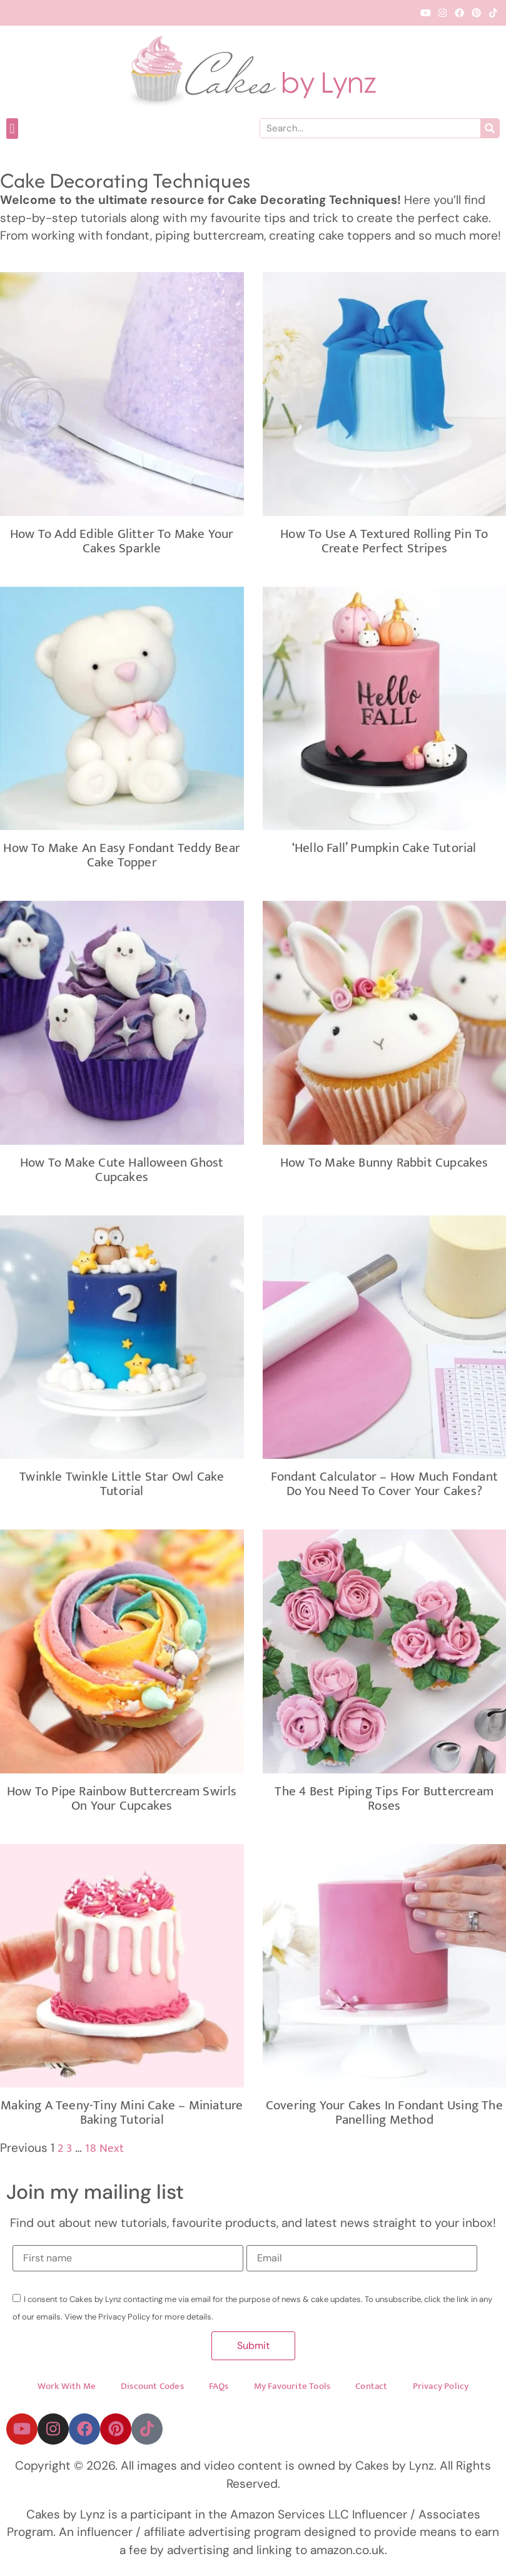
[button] (12, 128)
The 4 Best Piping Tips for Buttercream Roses (384, 1798)
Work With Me (67, 2387)
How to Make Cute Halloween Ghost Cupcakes (121, 1170)
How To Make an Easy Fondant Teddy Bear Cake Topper (121, 855)
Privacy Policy (441, 2387)
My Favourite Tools (292, 2387)
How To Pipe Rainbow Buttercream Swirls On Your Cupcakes (122, 1798)
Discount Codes (152, 2387)
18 (90, 2148)
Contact (371, 2387)
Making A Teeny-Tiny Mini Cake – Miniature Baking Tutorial (122, 2112)
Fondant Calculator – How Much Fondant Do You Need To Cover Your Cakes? (384, 1484)
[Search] (489, 128)
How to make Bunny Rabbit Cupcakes (384, 1163)
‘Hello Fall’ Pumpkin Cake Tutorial (384, 848)
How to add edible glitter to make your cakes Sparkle (122, 541)
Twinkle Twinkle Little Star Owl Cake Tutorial (121, 1484)
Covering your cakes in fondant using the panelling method (384, 2112)
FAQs (219, 2387)
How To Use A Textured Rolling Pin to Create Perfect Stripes (384, 541)
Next (111, 2148)
